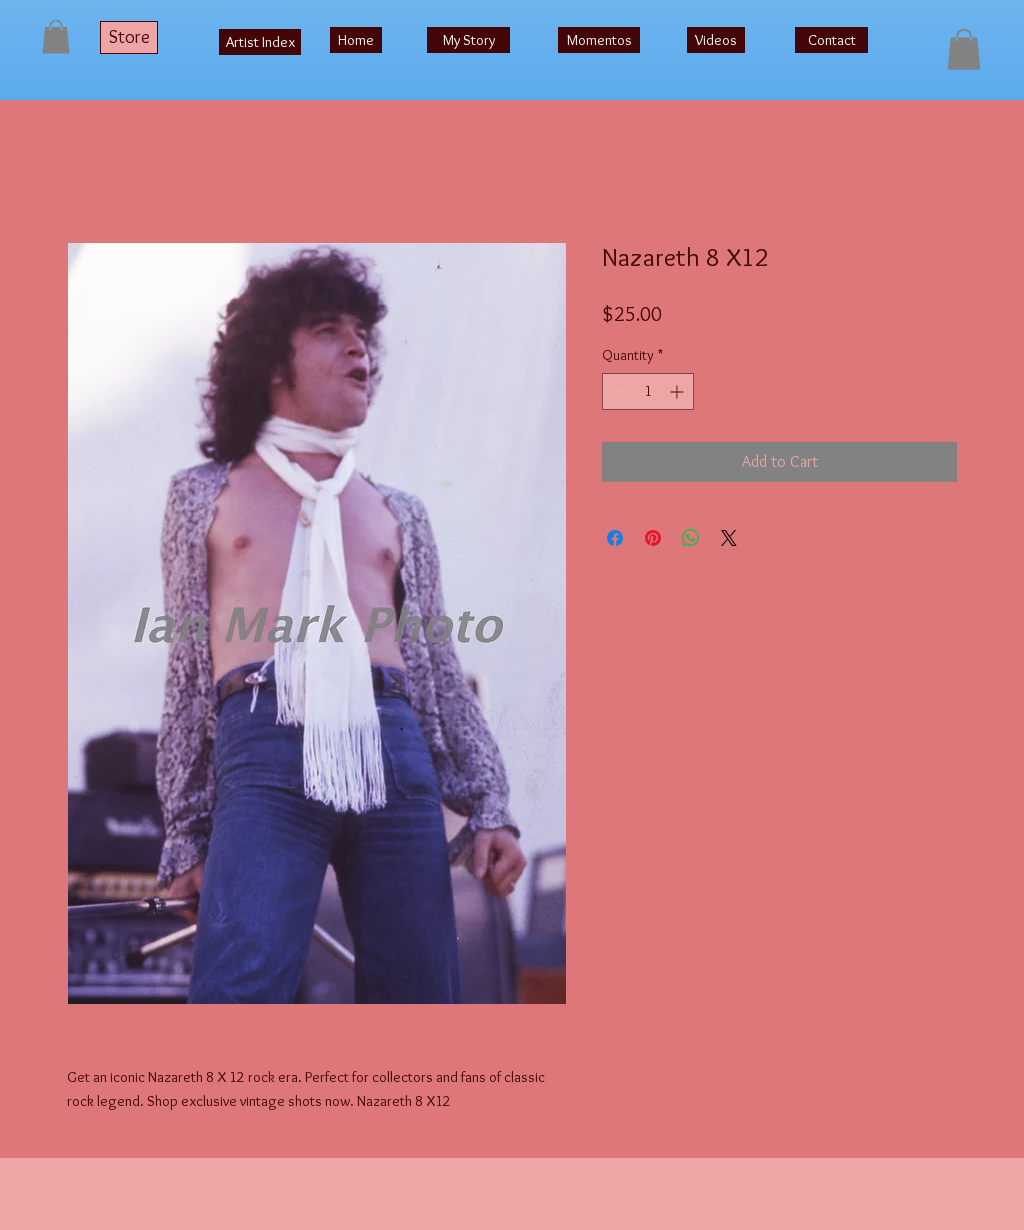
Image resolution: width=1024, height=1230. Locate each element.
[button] (56, 36)
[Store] (129, 37)
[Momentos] (599, 40)
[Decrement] (617, 391)
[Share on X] (729, 538)
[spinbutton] (648, 391)
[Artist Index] (260, 42)
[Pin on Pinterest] (653, 538)
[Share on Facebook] (615, 538)
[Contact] (831, 40)
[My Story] (468, 40)
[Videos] (716, 40)
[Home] (356, 40)
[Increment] (678, 391)
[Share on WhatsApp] (691, 538)
